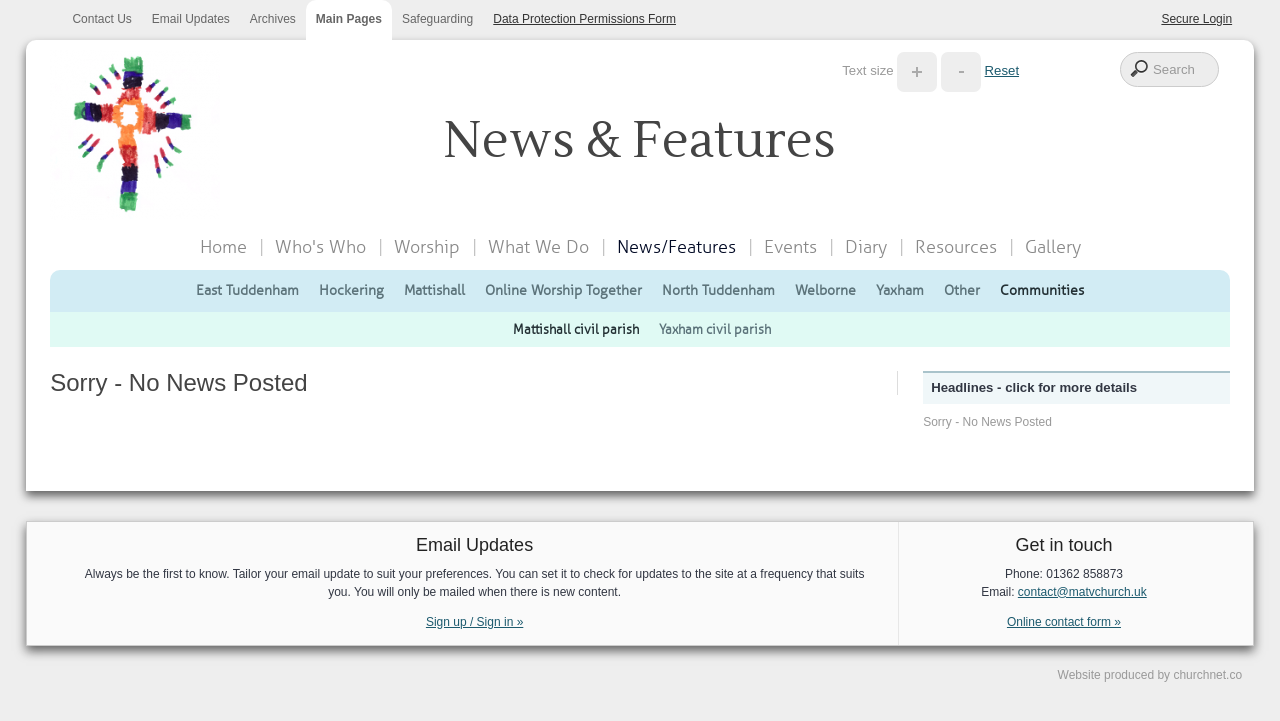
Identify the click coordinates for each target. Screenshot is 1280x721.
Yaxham (900, 290)
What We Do (538, 247)
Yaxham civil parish (715, 329)
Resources (956, 247)
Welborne (825, 290)
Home (223, 247)
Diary (866, 247)
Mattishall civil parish (576, 329)
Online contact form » (1064, 622)
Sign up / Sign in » (474, 622)
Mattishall (434, 290)
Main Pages (349, 19)
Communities (1042, 290)
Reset (1002, 70)
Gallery (1053, 247)
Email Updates (191, 19)
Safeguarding (437, 19)
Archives (273, 19)
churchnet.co (1207, 675)
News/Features (676, 247)
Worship (427, 247)
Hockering (351, 290)
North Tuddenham (718, 290)
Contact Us (101, 19)
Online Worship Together (563, 290)
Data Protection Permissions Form (584, 19)
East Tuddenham (247, 290)
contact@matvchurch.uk (1082, 592)
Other (962, 290)
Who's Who (320, 247)
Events (790, 247)
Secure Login (1196, 19)
